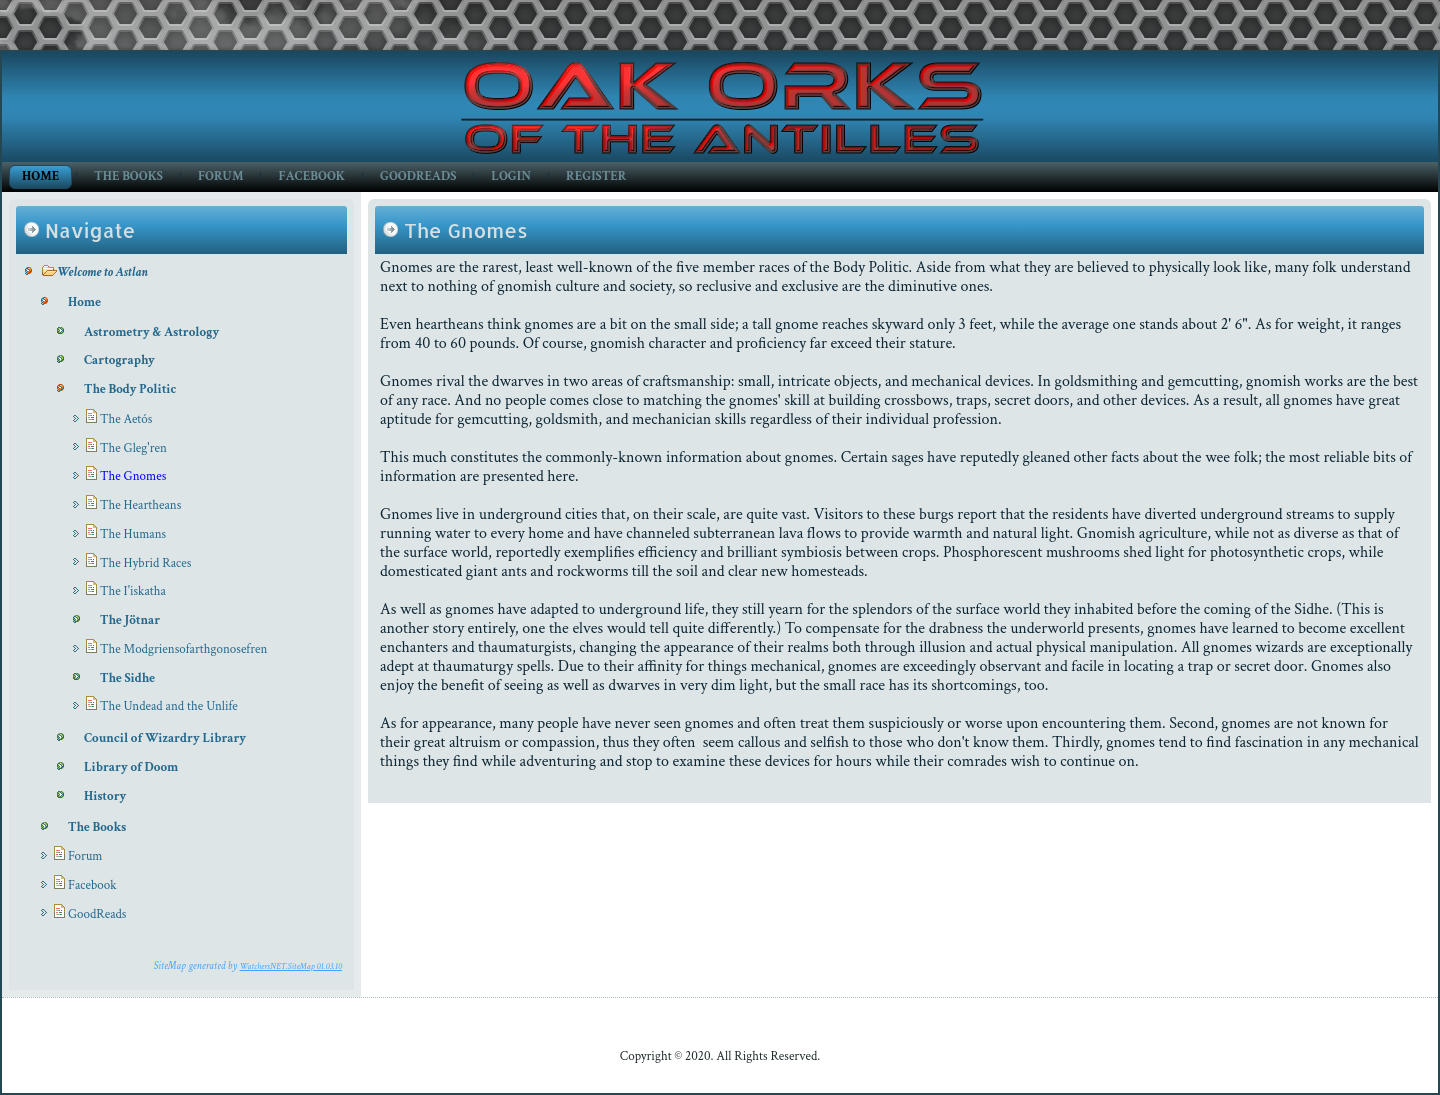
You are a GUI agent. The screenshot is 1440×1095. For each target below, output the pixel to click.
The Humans (133, 534)
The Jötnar (130, 620)
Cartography (119, 360)
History (105, 796)
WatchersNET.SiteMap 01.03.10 (291, 966)
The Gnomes (133, 476)
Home (40, 176)
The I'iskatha (133, 591)
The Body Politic (130, 389)
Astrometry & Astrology (151, 332)
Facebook (311, 176)
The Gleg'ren (133, 448)
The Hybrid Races (145, 563)
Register (596, 176)
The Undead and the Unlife (169, 706)
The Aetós (126, 419)
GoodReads (418, 176)
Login (511, 176)
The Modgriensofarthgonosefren (183, 649)
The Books (128, 176)
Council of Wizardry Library (165, 738)
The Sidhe (127, 678)
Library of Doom (131, 767)
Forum (220, 176)
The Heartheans (140, 505)
